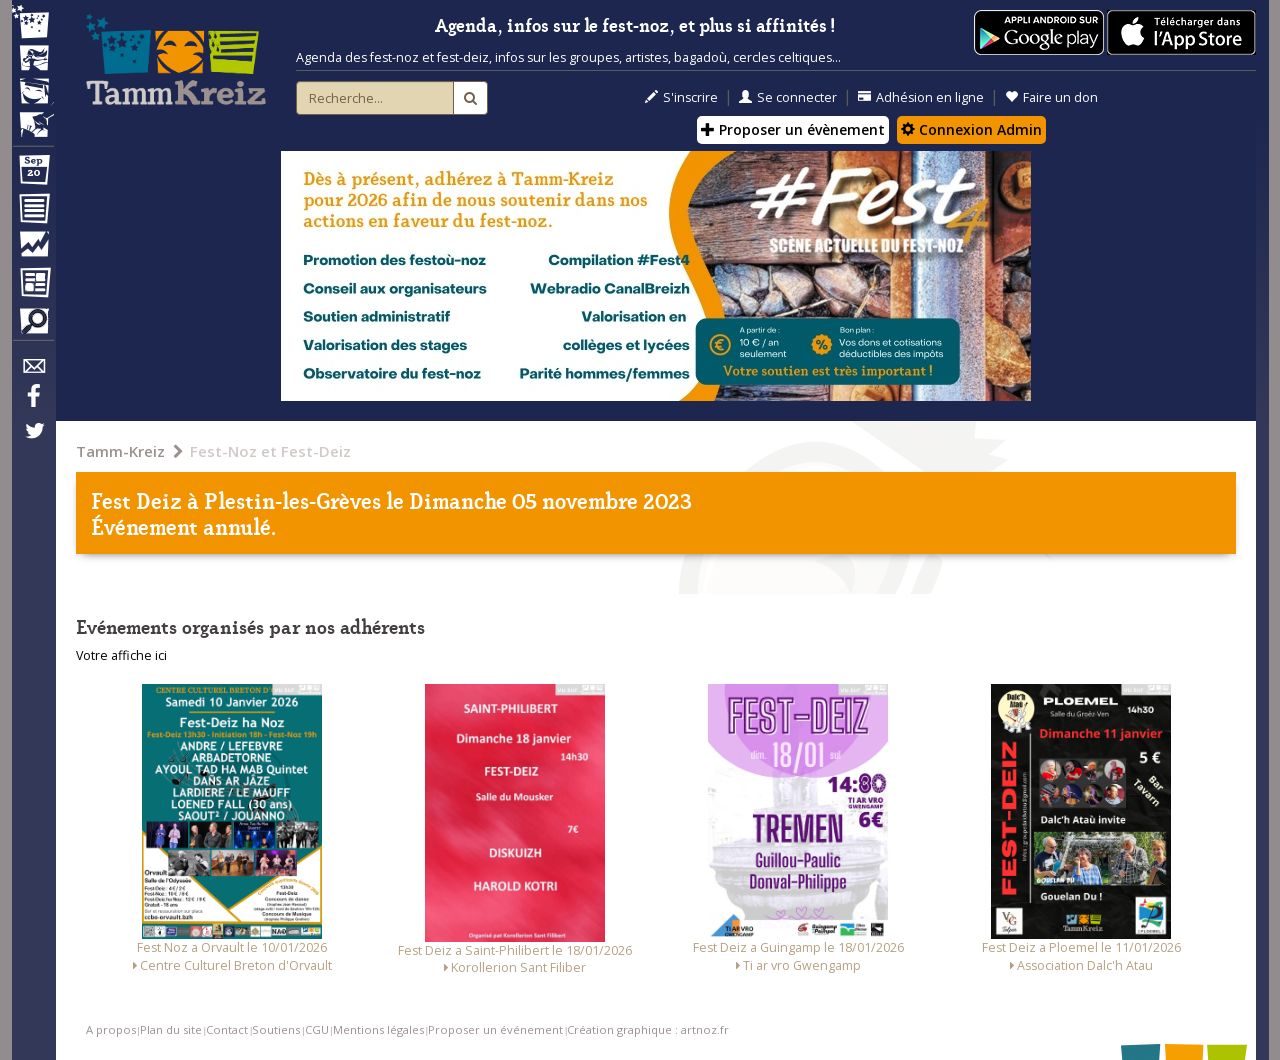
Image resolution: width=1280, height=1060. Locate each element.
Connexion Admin (971, 129)
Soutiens (276, 1029)
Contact (227, 1029)
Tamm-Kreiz (120, 451)
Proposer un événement (495, 1029)
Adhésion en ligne (921, 97)
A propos (111, 1029)
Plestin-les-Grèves (292, 499)
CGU (317, 1029)
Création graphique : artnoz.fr (648, 1029)
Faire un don (1051, 97)
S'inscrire (681, 97)
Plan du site (171, 1029)
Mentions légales (378, 1029)
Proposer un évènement (793, 129)
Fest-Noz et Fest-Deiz (270, 451)
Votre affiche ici (121, 655)
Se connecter (788, 97)
